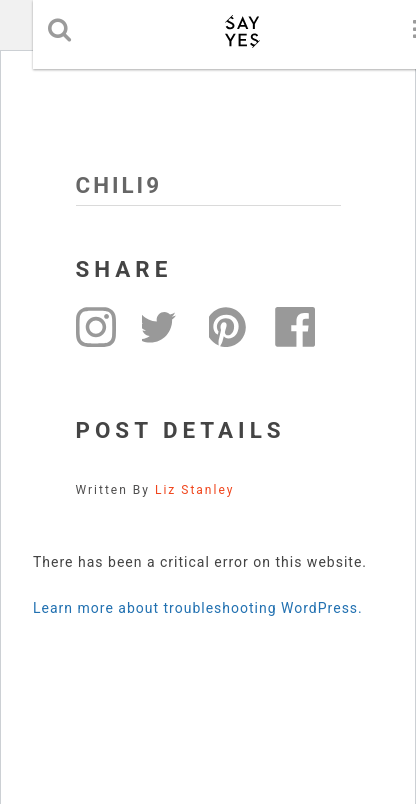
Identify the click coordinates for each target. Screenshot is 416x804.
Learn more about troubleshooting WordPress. (198, 608)
